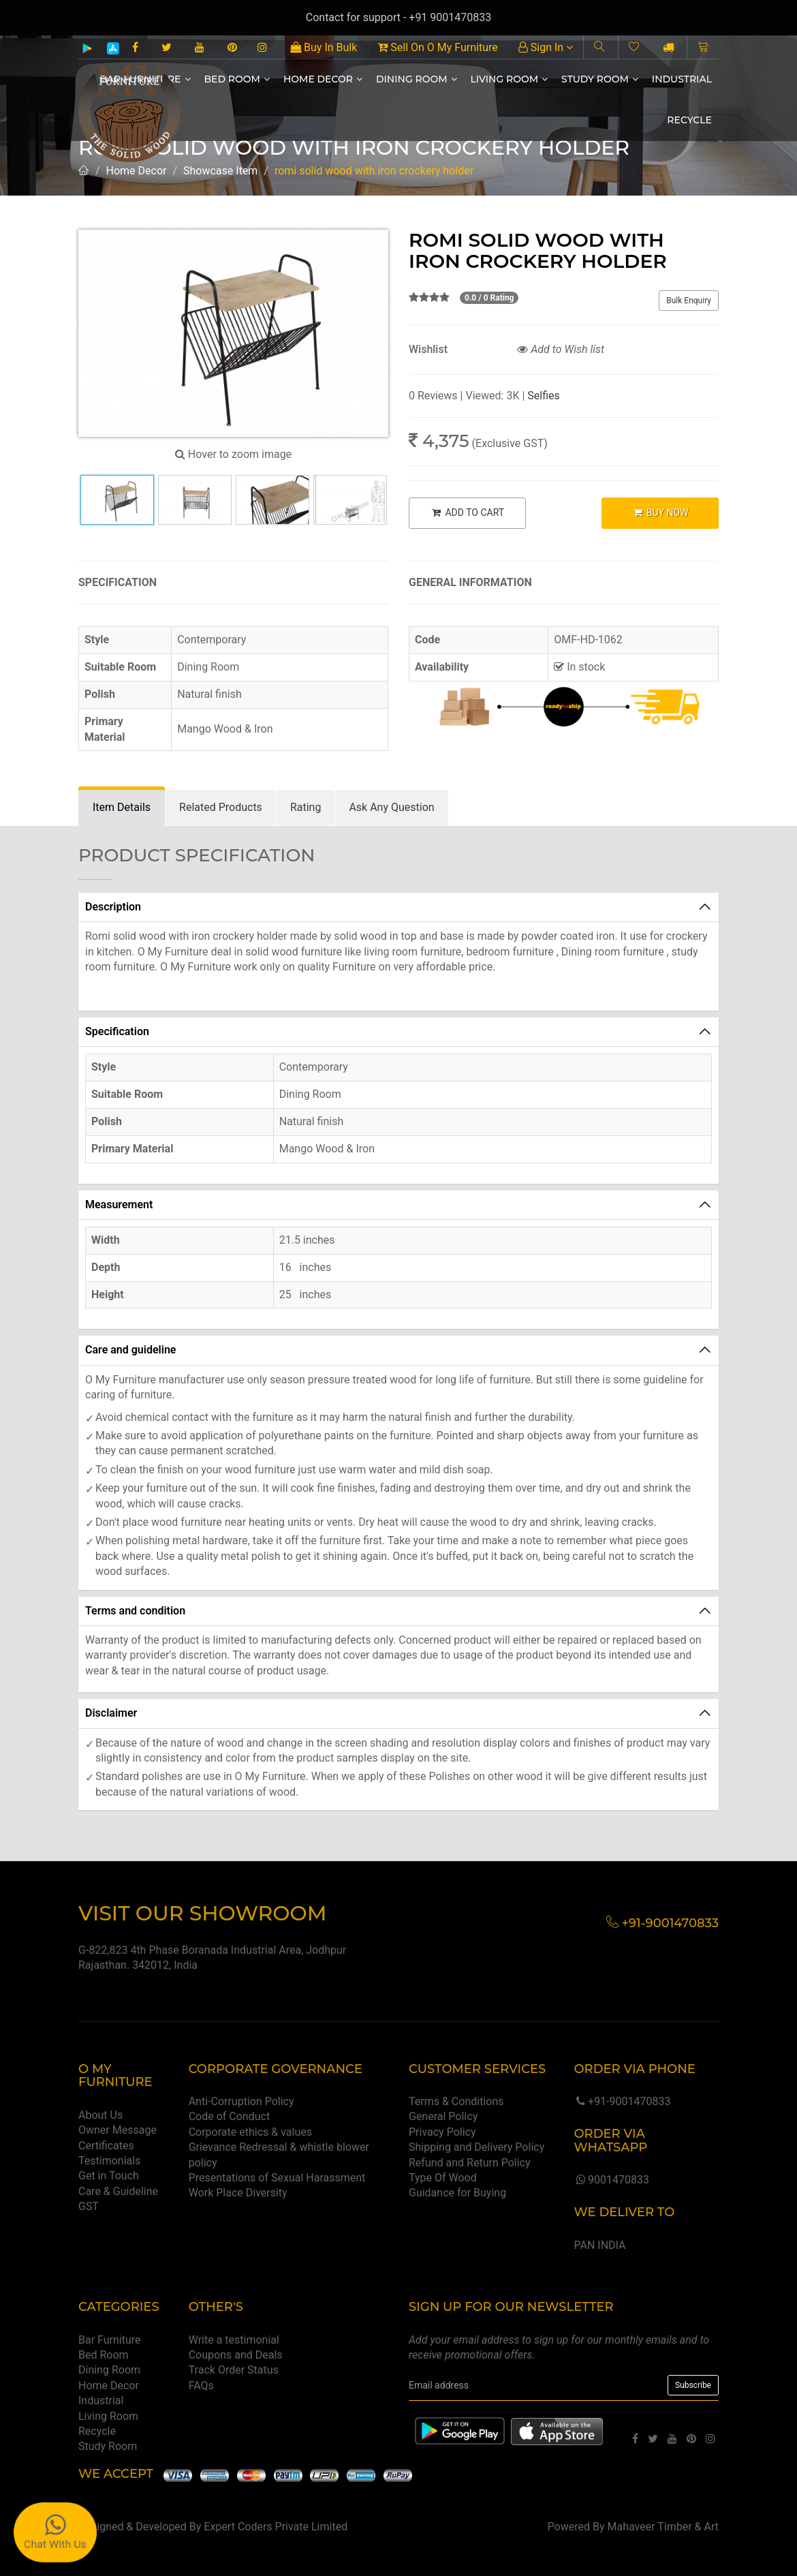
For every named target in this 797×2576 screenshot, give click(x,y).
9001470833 (611, 2179)
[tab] (121, 808)
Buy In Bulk (323, 47)
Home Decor (322, 79)
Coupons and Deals (236, 2354)
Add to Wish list (560, 349)
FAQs (201, 2385)
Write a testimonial (234, 2339)
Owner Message (117, 2129)
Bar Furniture (109, 2339)
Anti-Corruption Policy (241, 2101)
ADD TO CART (467, 512)
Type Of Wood (443, 2177)
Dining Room (416, 79)
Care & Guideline (118, 2191)
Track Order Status (234, 2369)
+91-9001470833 (622, 2101)
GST (88, 2206)
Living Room (509, 79)
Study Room (599, 79)
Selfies (543, 395)
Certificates (106, 2145)
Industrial (682, 79)
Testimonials (109, 2160)
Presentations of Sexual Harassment (277, 2177)
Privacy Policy (442, 2132)
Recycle (689, 120)
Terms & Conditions (456, 2101)
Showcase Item (220, 170)
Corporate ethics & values (250, 2132)
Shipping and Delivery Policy (476, 2147)
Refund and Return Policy (470, 2162)
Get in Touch (108, 2175)
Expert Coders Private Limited (275, 2526)
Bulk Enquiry (688, 300)
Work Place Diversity (238, 2192)
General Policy (443, 2116)
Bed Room (237, 79)
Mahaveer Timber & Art (663, 2526)
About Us (100, 2115)
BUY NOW (659, 512)
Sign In (545, 47)
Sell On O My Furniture (437, 47)
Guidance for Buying (457, 2192)
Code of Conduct (229, 2116)
